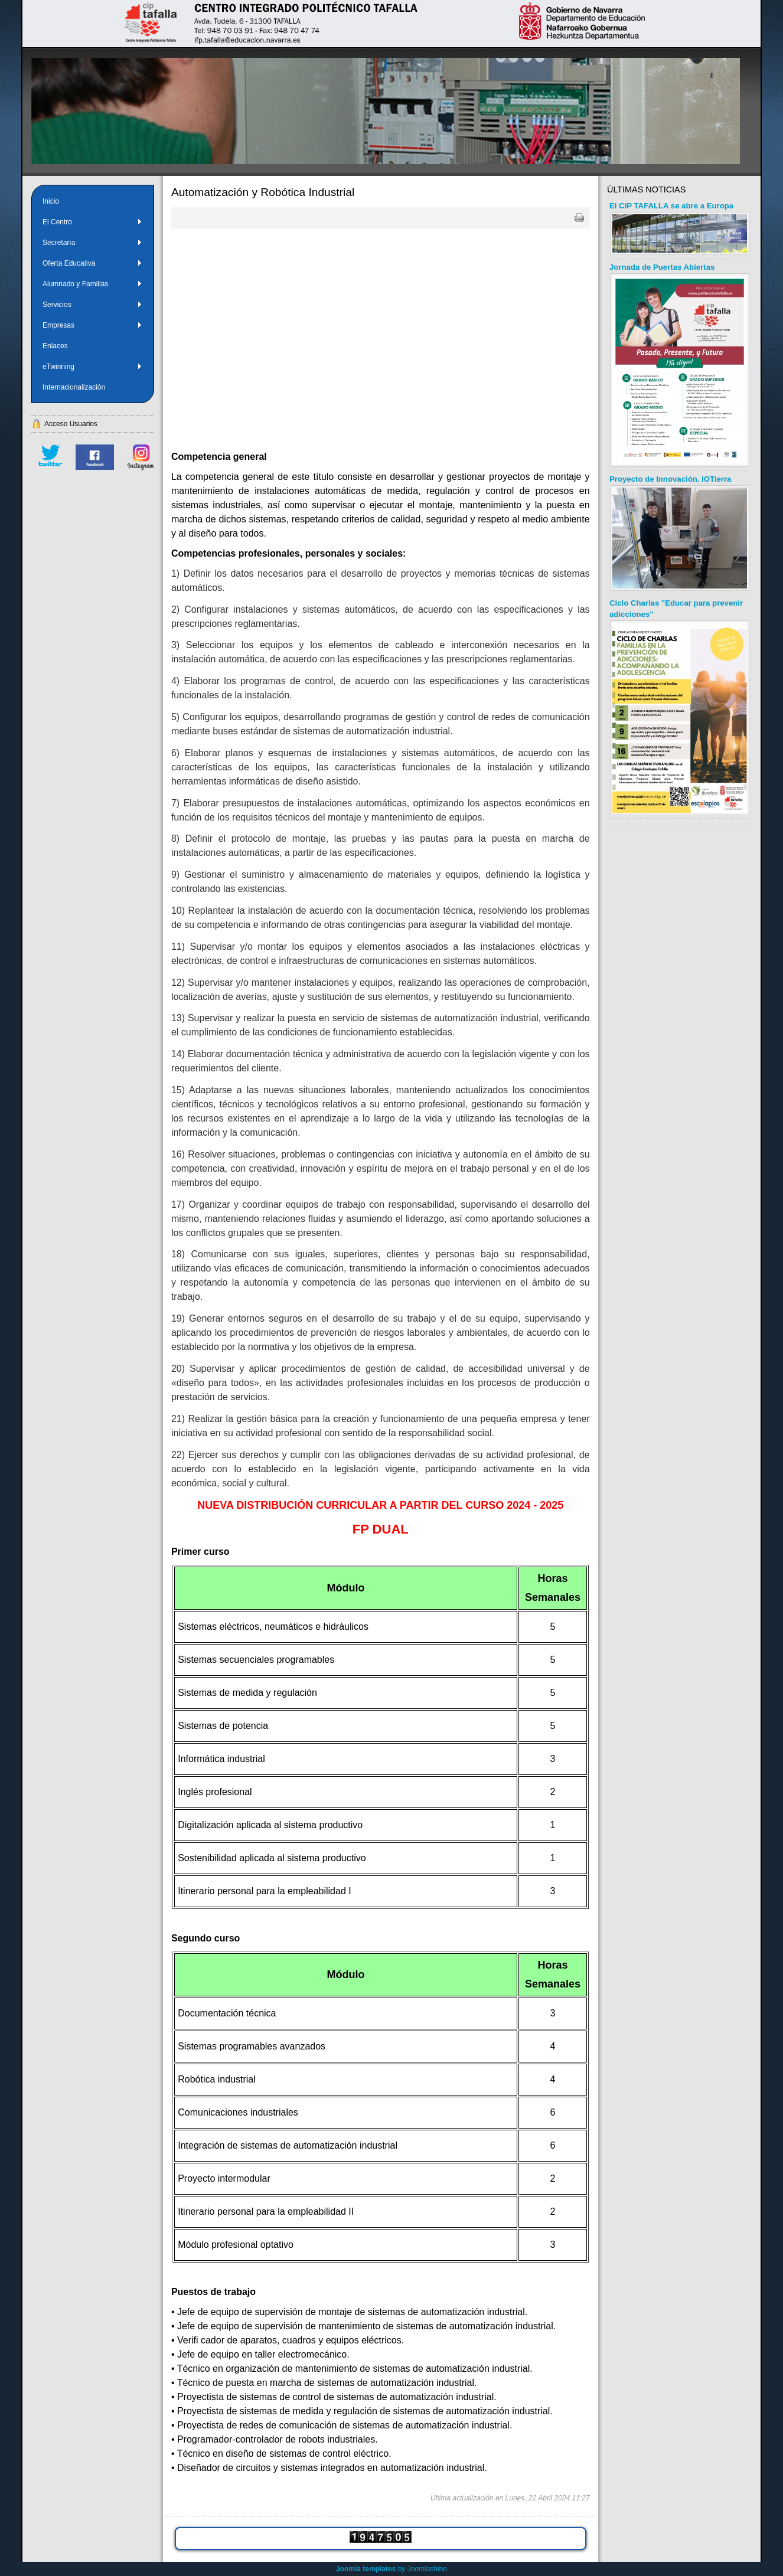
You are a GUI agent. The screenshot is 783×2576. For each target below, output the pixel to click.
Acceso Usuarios (70, 424)
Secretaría (92, 242)
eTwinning (92, 366)
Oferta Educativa (92, 263)
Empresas (92, 325)
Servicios (92, 304)
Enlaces (55, 346)
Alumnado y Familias (92, 284)
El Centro (92, 222)
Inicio (51, 201)
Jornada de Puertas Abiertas (662, 267)
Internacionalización (74, 387)
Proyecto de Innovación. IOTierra (670, 479)
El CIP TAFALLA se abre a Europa (671, 205)
